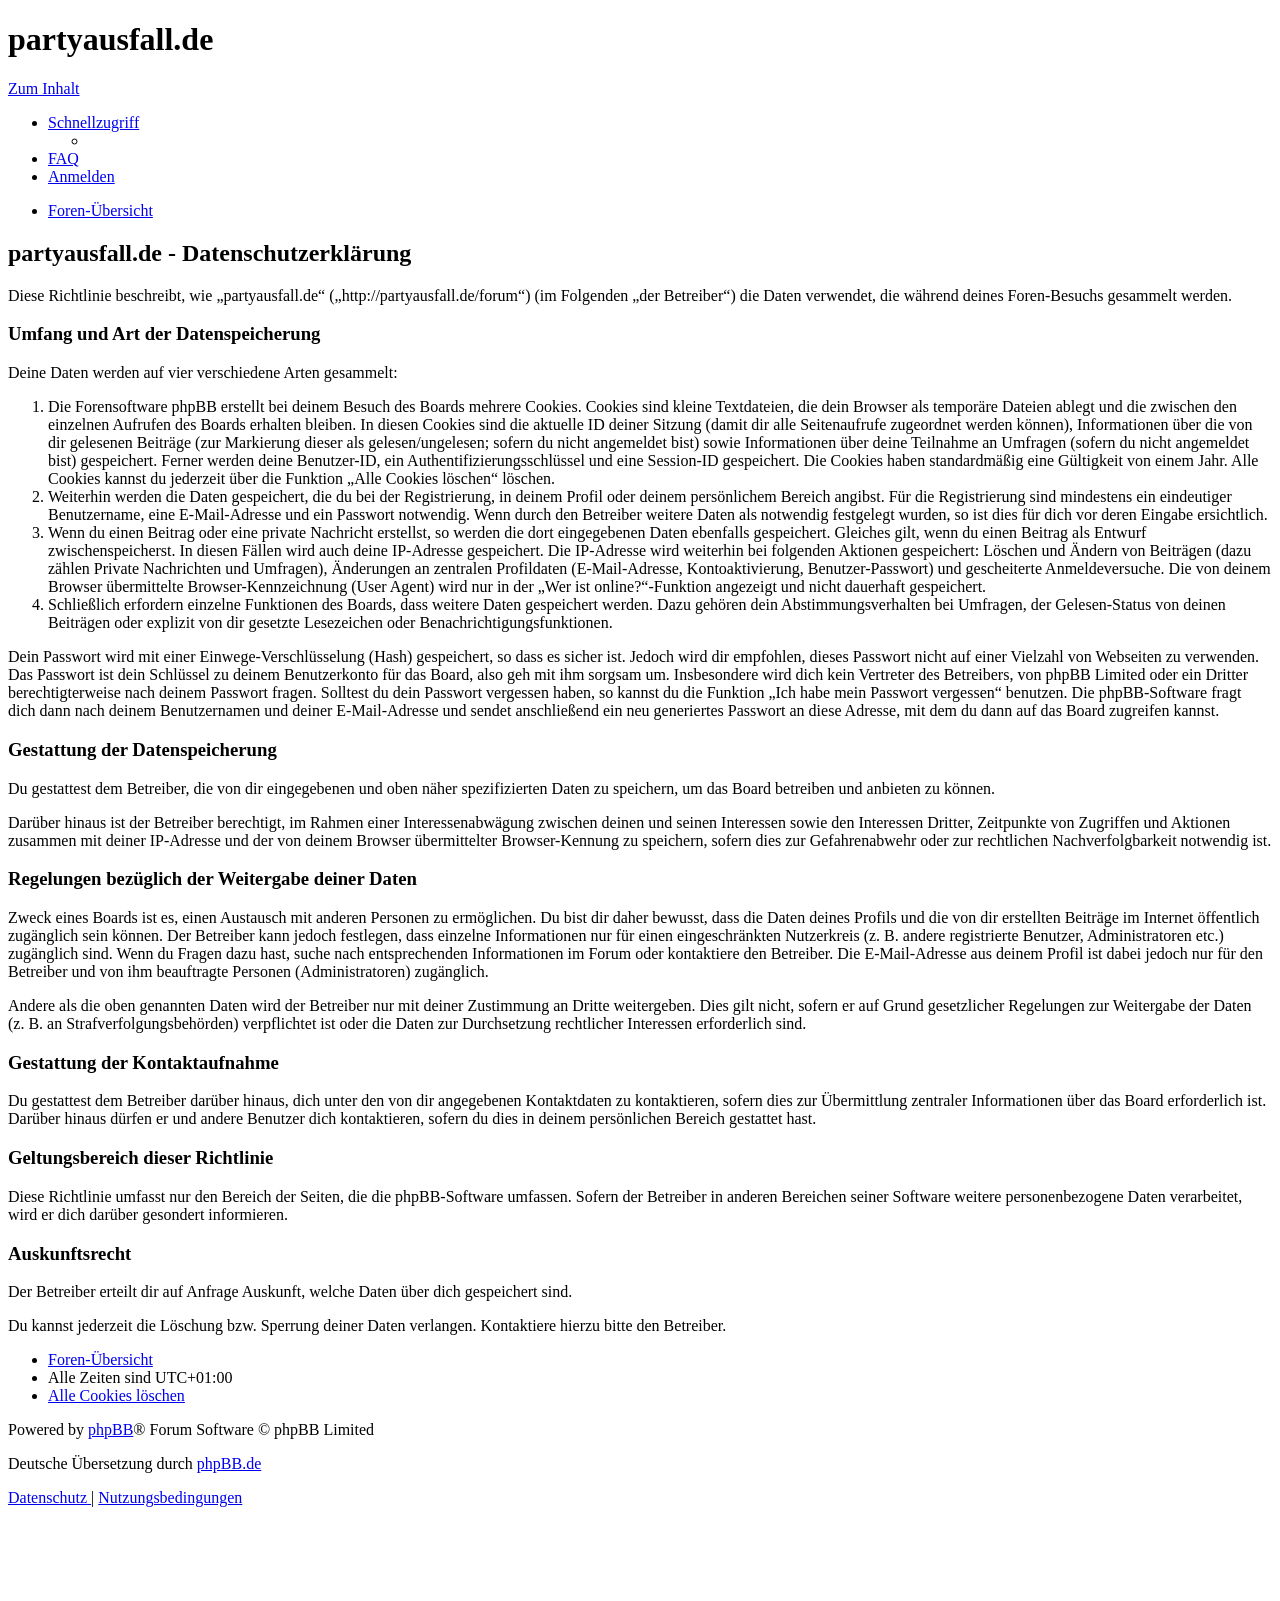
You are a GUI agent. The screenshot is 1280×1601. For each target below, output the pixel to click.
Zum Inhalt (44, 88)
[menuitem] (63, 158)
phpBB (110, 1429)
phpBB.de (229, 1463)
